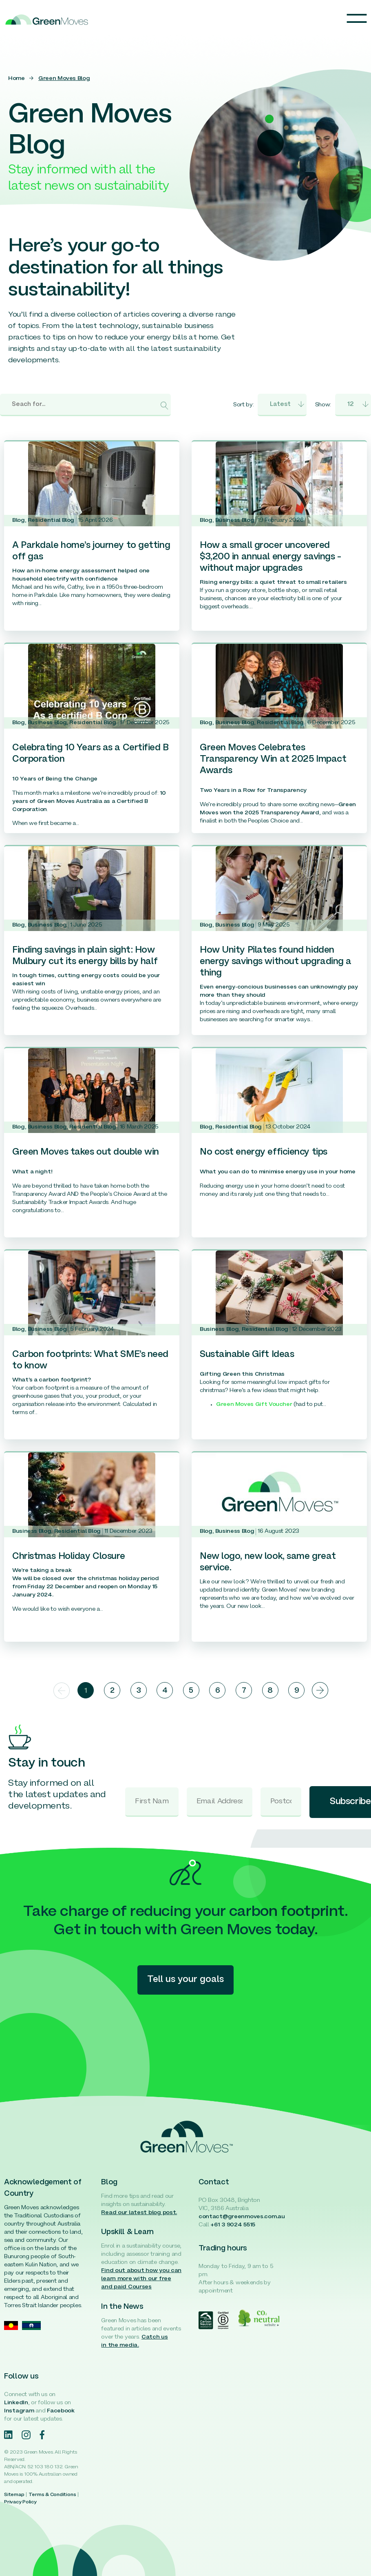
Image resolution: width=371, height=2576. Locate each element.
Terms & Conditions (52, 2495)
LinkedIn (16, 2402)
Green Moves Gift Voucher (254, 1404)
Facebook (61, 2411)
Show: (323, 405)
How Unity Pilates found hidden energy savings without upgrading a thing (275, 962)
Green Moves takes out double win (85, 1152)
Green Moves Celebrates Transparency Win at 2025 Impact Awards (273, 759)
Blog (18, 520)
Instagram (19, 2411)
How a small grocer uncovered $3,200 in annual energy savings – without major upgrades (270, 557)
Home (16, 78)
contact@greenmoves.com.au (242, 2216)
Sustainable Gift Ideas (247, 1355)
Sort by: (243, 405)
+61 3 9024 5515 (232, 2225)
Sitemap (14, 2495)
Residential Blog (51, 520)
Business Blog (234, 520)
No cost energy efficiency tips (263, 1152)
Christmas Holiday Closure (68, 1557)
